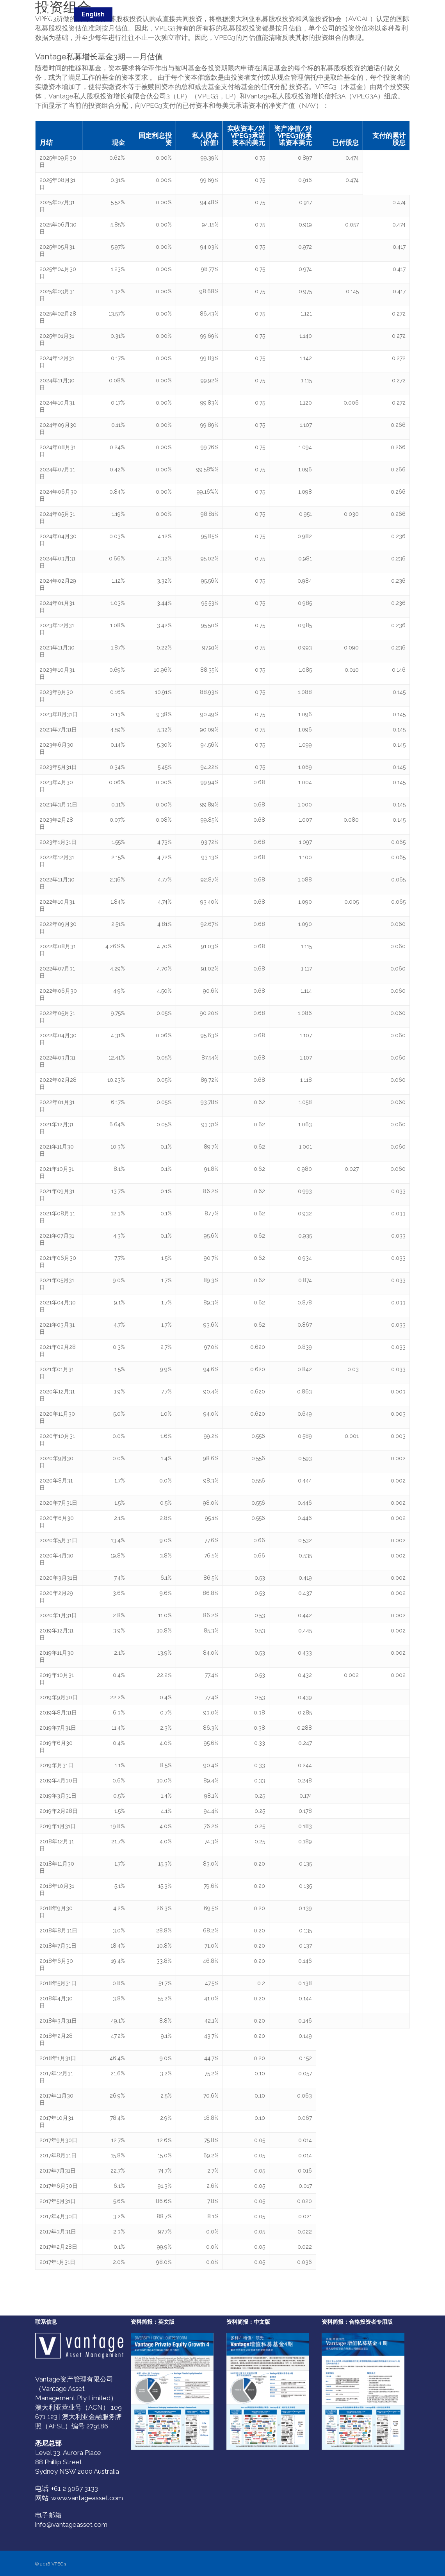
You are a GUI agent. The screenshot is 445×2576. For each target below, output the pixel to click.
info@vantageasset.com (71, 2524)
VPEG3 (47, 15)
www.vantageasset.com (87, 2498)
